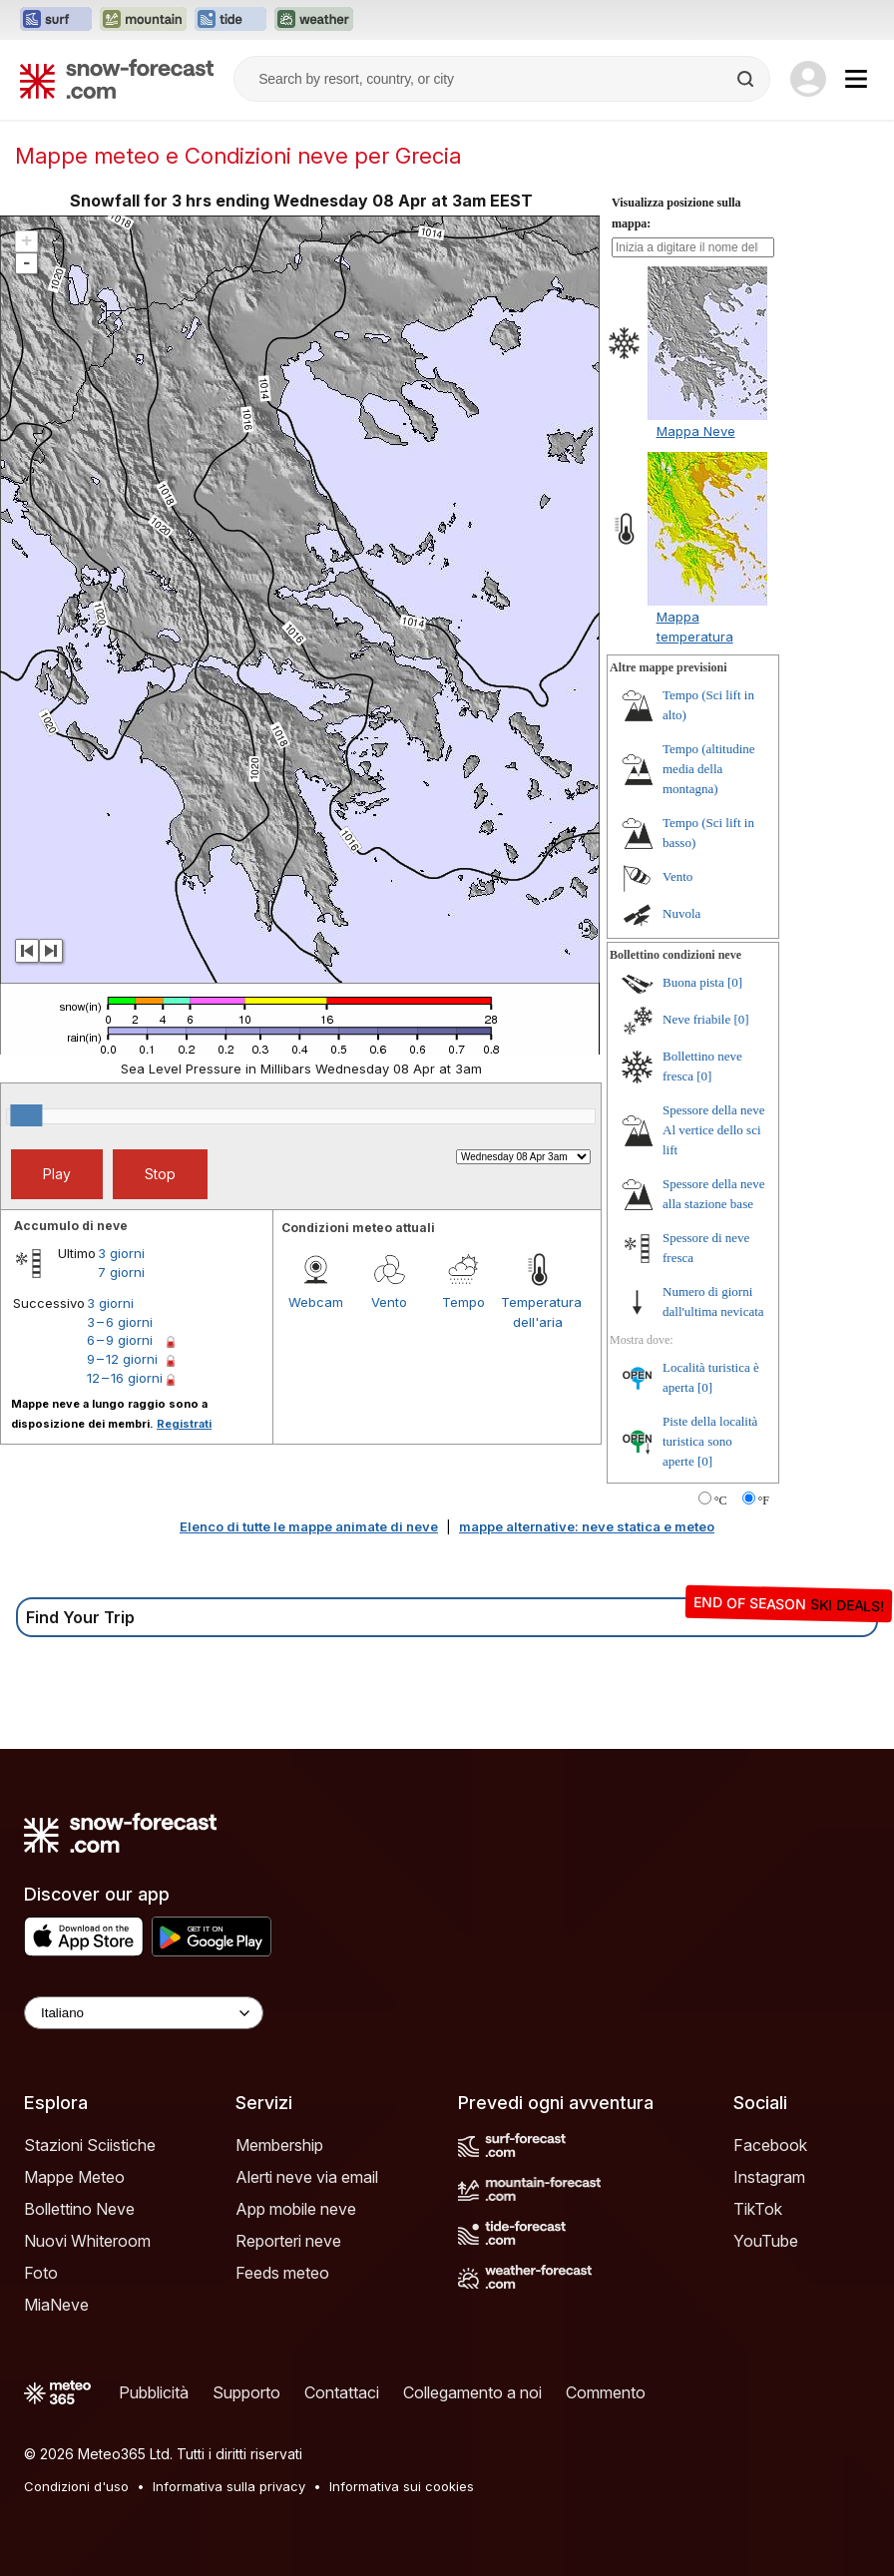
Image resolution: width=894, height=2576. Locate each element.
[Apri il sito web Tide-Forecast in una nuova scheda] (230, 20)
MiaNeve (56, 2305)
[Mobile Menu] (856, 79)
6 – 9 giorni (120, 1340)
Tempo (463, 1302)
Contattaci (341, 2392)
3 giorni (121, 1253)
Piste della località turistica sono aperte (710, 1441)
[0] (734, 982)
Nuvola (681, 913)
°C (720, 1500)
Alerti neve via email (306, 2177)
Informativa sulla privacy (229, 2486)
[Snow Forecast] (117, 79)
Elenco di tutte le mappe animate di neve (309, 1526)
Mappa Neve (696, 431)
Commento (606, 2392)
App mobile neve (295, 2209)
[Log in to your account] (808, 79)
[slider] (26, 1115)
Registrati (184, 1424)
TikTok (757, 2209)
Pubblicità (154, 2392)
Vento (389, 1302)
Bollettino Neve (79, 2209)
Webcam (315, 1302)
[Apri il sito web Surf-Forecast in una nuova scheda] (56, 20)
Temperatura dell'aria (538, 1312)
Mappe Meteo (74, 2177)
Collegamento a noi (472, 2392)
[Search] (747, 79)
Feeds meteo (282, 2273)
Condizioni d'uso (76, 2486)
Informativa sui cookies (401, 2486)
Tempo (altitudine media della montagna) (709, 768)
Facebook (770, 2145)
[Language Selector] (143, 2012)
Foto (41, 2273)
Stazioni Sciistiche (90, 2145)
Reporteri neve (288, 2241)
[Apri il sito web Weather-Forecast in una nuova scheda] (313, 20)
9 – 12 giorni (122, 1359)
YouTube (765, 2241)
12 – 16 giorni (125, 1378)
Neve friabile (696, 1019)
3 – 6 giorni (120, 1322)
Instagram (769, 2177)
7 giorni (121, 1272)
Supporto (246, 2392)
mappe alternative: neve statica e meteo (586, 1526)
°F (763, 1500)
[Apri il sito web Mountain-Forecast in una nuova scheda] (143, 20)
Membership (279, 2145)
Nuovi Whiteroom (87, 2241)
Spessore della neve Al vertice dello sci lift (714, 1129)
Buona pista (693, 982)
